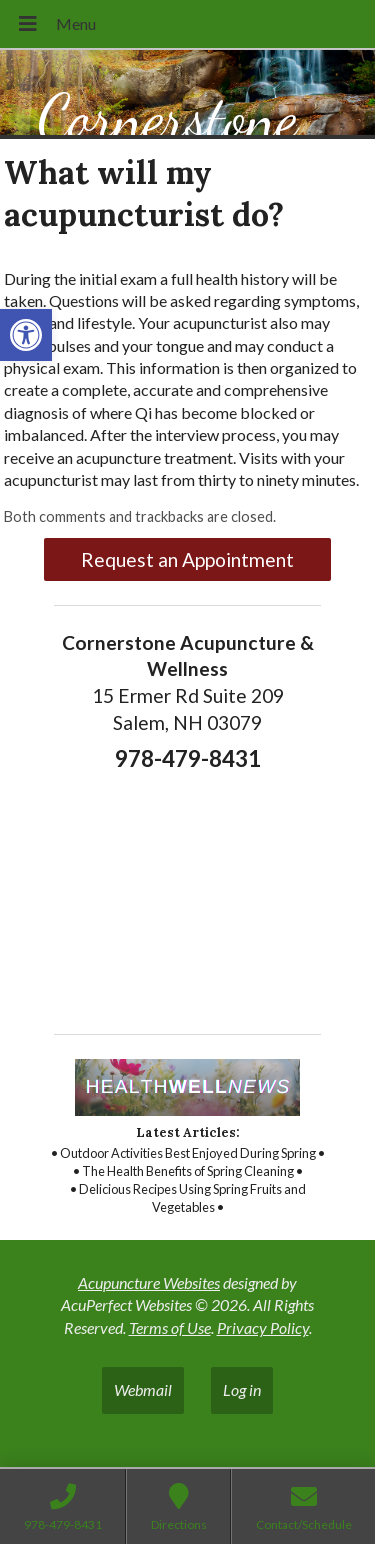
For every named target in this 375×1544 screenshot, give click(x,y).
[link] (26, 335)
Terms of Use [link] (170, 1327)
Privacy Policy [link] (263, 1327)
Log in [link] (242, 1389)
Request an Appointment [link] (187, 559)
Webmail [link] (143, 1389)
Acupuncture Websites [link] (149, 1282)
